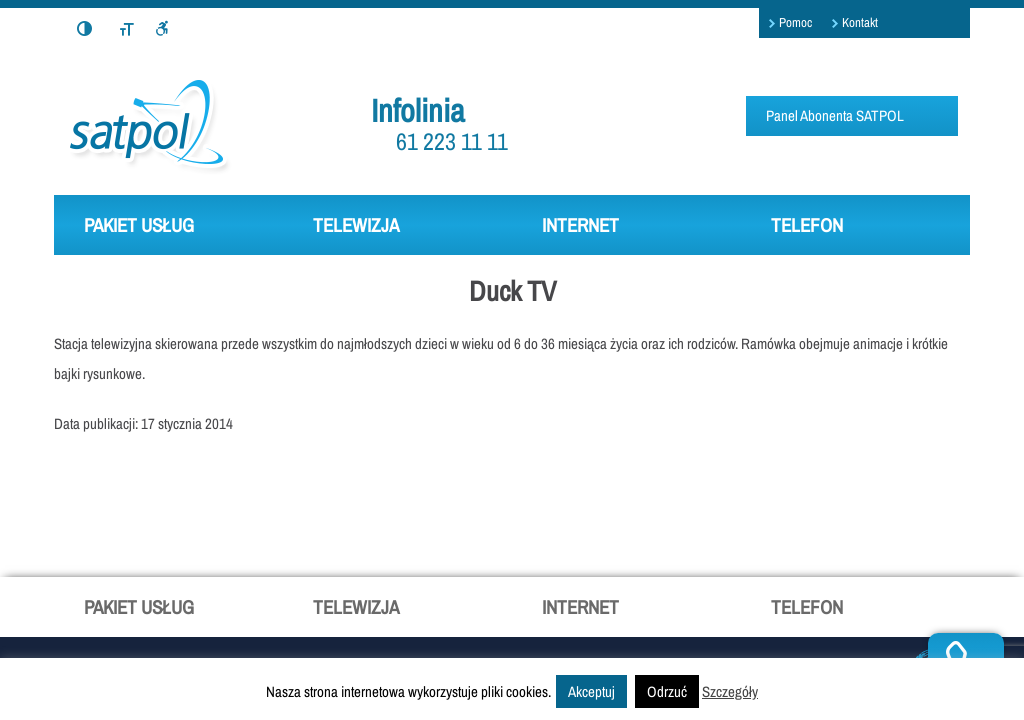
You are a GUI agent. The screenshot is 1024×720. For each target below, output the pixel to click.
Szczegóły (730, 691)
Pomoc (795, 22)
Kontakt (860, 22)
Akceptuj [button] (591, 691)
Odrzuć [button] (667, 691)
